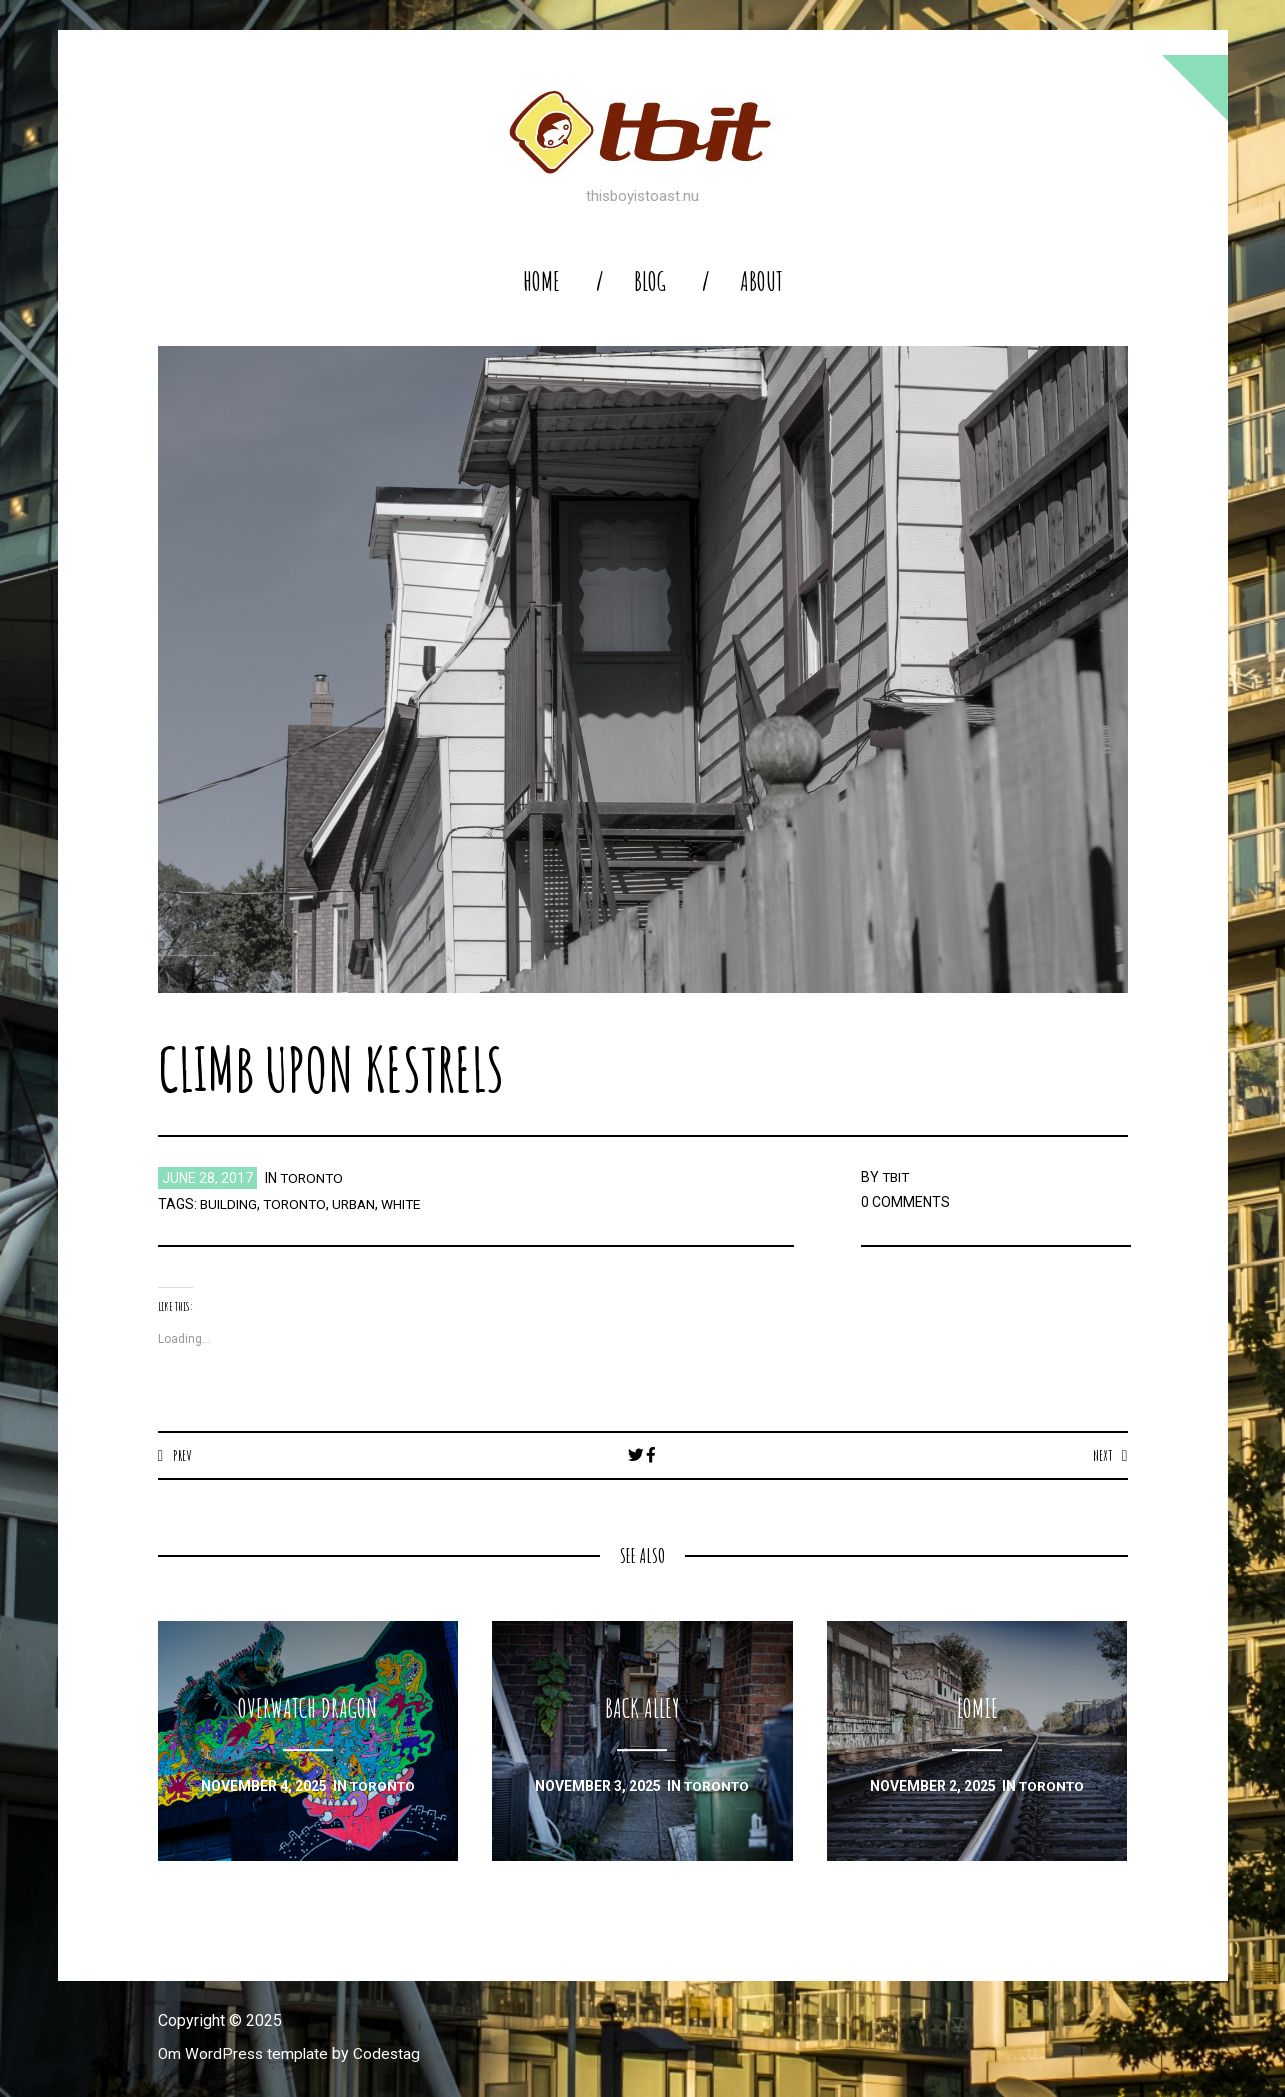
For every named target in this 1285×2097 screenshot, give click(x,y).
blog (650, 281)
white (407, 1204)
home (541, 281)
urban (358, 1204)
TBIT (897, 1177)
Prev (182, 1455)
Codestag (391, 2054)
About (761, 281)
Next (1101, 1455)
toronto (313, 1178)
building (229, 1204)
